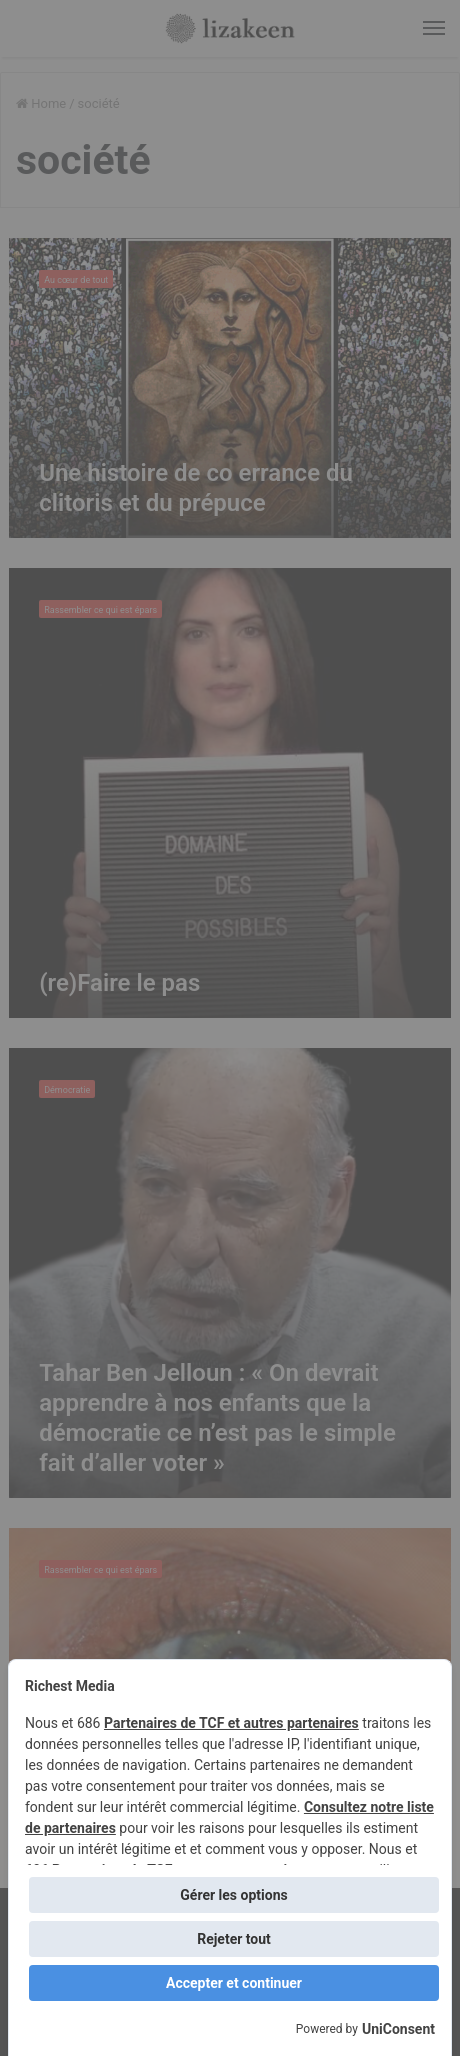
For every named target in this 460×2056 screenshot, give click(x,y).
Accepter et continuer (234, 1983)
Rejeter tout (234, 1939)
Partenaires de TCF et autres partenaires (231, 1723)
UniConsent (398, 2029)
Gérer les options (233, 1895)
